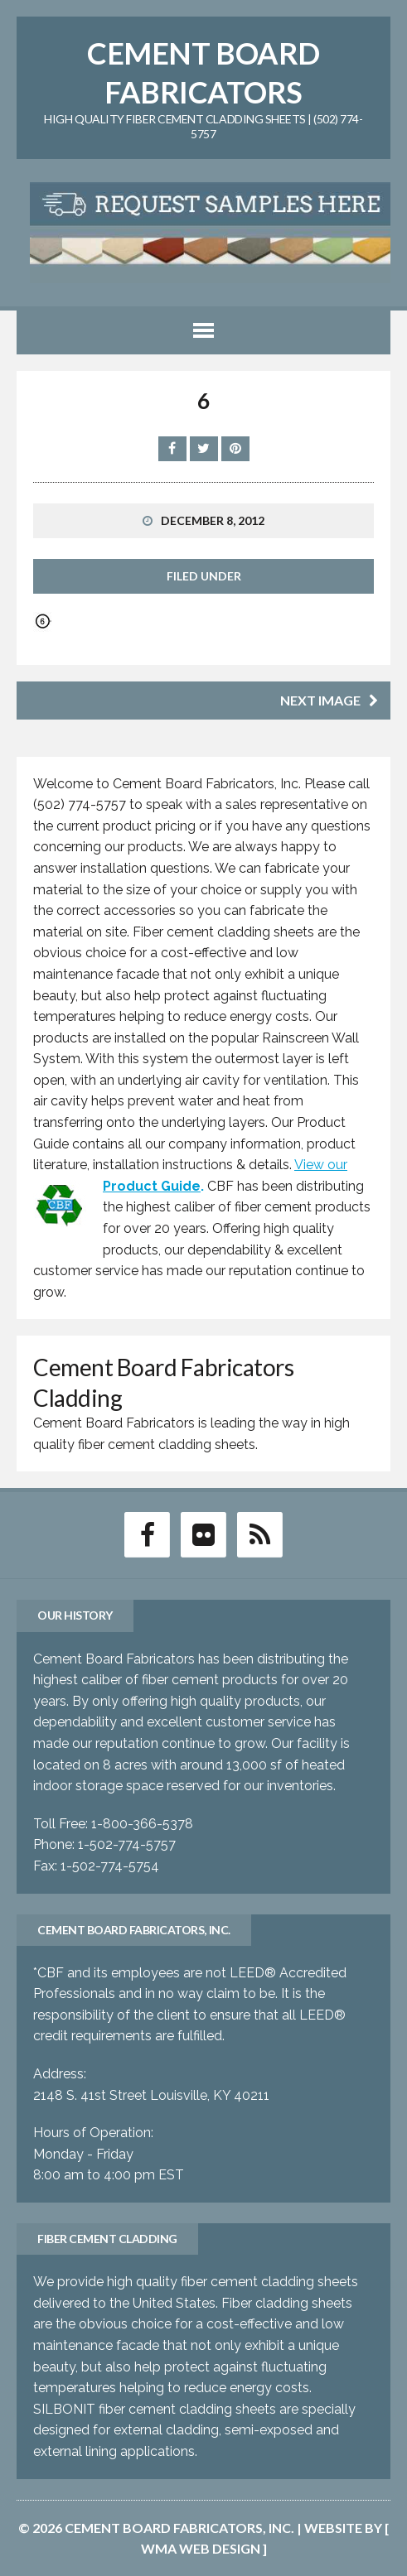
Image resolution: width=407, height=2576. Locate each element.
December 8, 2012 (212, 520)
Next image (329, 700)
